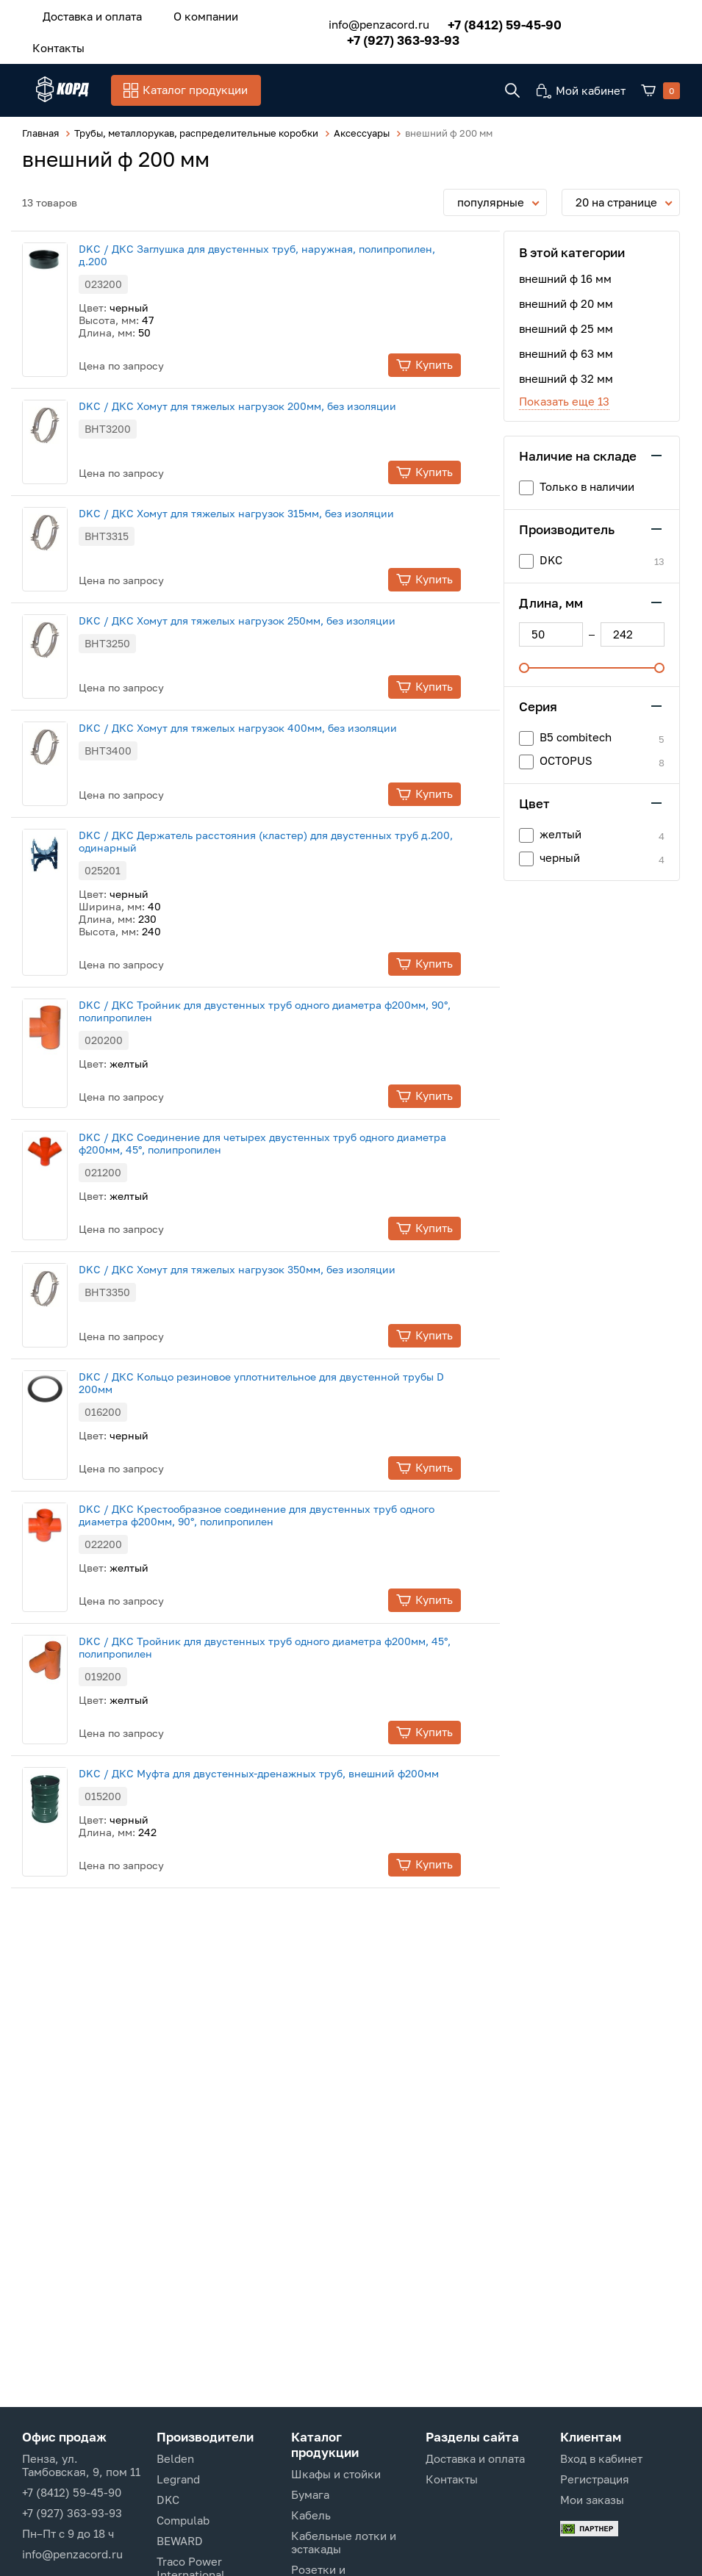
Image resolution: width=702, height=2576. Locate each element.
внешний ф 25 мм (566, 299)
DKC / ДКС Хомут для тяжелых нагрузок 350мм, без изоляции (265, 1243)
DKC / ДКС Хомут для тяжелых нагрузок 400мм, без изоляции (266, 700)
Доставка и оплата (85, 14)
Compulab (183, 2520)
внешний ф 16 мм (565, 249)
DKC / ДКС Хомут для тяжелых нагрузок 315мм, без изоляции (264, 484)
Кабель (311, 2515)
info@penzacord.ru (366, 14)
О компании (185, 14)
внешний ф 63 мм (566, 324)
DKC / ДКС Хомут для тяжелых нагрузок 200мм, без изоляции (265, 376)
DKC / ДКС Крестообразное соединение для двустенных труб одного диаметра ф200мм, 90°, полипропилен (284, 1488)
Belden (175, 2458)
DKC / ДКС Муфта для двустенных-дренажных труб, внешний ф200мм (287, 1747)
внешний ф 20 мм (566, 274)
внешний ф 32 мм (566, 349)
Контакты (261, 14)
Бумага (310, 2494)
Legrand (178, 2479)
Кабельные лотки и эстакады (343, 2542)
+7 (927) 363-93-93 (623, 14)
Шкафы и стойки (336, 2473)
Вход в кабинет (601, 2458)
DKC (168, 2499)
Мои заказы (592, 2499)
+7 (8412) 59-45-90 (492, 14)
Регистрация (594, 2479)
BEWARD (180, 2540)
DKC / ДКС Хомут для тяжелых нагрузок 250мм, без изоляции (265, 592)
